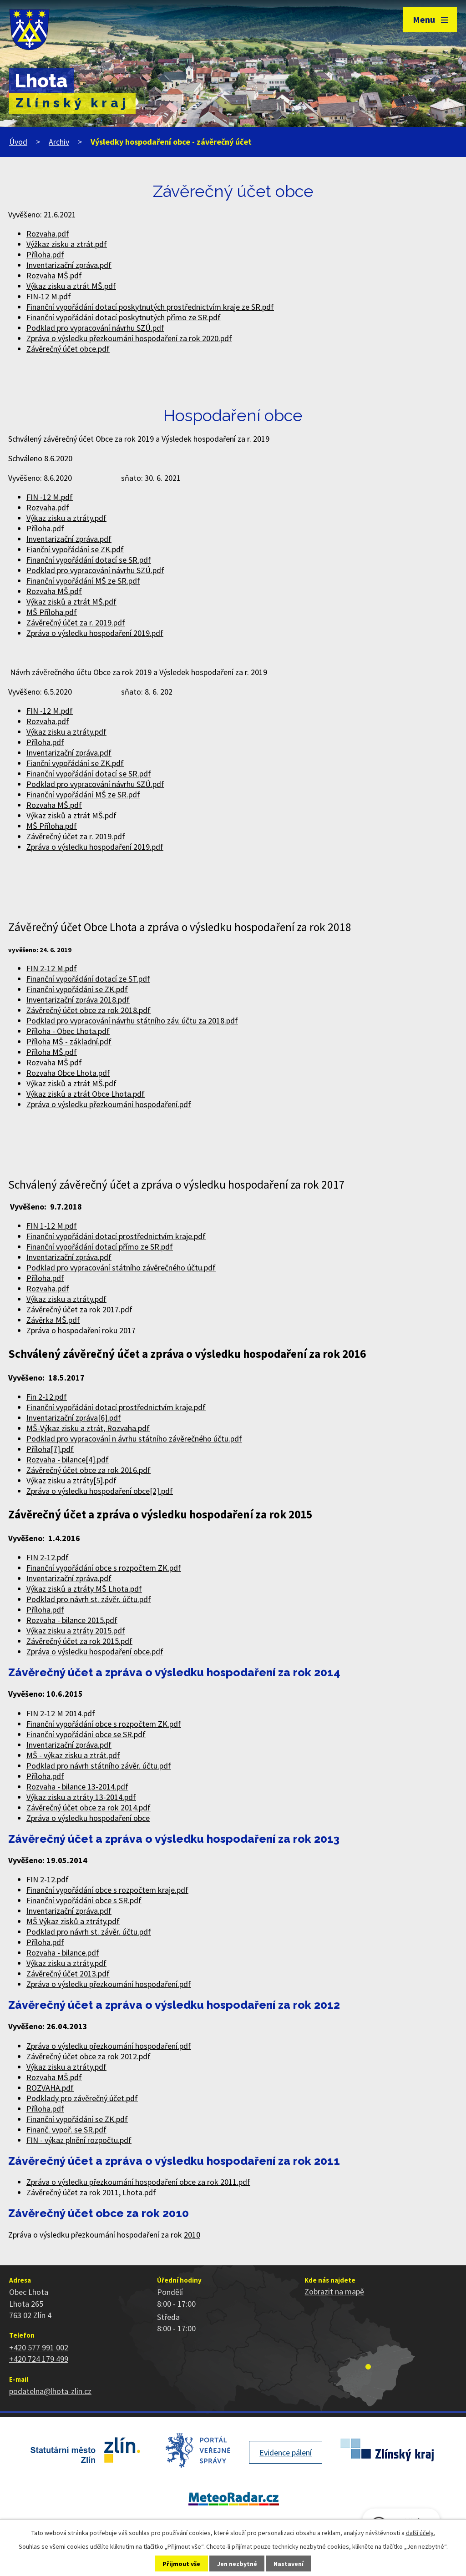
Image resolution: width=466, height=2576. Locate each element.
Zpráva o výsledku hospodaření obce (88, 1818)
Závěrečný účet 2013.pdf (68, 1973)
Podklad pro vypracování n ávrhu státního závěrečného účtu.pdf (134, 1438)
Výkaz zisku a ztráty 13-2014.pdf (81, 1797)
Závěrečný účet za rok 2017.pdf (79, 1309)
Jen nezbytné (237, 2564)
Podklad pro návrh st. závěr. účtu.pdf (88, 1599)
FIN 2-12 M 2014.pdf (60, 1713)
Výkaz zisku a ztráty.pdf (66, 518)
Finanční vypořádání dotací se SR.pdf (88, 560)
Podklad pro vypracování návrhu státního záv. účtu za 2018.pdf (132, 1020)
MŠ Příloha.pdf (51, 612)
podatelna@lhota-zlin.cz (50, 2391)
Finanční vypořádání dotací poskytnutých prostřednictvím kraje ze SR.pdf (150, 307)
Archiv (59, 141)
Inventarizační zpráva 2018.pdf (78, 999)
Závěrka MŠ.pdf (53, 1320)
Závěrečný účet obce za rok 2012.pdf (88, 2056)
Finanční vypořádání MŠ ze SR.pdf (83, 580)
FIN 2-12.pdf (47, 1557)
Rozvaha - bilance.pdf (62, 1952)
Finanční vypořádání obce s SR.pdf (84, 1900)
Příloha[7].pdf (50, 1449)
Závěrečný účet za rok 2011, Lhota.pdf (91, 2192)
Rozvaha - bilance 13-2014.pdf (77, 1786)
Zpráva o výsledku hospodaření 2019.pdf (94, 633)
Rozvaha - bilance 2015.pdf (71, 1620)
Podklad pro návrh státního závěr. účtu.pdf (98, 1765)
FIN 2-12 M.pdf (51, 968)
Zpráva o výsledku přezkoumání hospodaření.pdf (108, 1104)
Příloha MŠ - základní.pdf (68, 1041)
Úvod (18, 141)
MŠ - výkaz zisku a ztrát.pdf (73, 1755)
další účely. (420, 2533)
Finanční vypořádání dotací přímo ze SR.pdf (99, 1246)
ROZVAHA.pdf (50, 2087)
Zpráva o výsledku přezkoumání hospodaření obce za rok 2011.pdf (138, 2182)
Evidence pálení (285, 2452)
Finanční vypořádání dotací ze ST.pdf (88, 978)
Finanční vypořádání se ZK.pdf (77, 989)
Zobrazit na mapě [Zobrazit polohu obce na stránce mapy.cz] (334, 2291)
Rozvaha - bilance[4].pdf (67, 1459)
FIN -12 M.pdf (49, 497)
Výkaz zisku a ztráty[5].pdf (71, 1480)
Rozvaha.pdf (47, 233)
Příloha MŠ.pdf (51, 1052)
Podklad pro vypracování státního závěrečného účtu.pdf (121, 1267)
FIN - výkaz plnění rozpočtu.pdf (79, 2140)
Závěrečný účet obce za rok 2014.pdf (88, 1807)
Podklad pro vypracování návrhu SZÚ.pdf (95, 328)
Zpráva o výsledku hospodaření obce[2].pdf (99, 1491)
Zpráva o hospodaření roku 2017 (81, 1330)
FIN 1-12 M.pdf (51, 1225)
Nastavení (289, 2564)
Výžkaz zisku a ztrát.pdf (66, 244)
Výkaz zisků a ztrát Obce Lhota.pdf (85, 1094)
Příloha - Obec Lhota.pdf (68, 1031)
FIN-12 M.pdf (48, 296)
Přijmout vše (181, 2564)
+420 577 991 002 (38, 2347)
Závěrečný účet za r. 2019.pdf (75, 622)
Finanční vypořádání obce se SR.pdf (86, 1734)
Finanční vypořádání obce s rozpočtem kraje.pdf (107, 1890)
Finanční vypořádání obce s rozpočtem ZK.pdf (103, 1568)
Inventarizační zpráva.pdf (68, 265)
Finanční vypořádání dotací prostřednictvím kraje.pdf (116, 1236)
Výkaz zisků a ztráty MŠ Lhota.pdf (84, 1588)
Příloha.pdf (45, 254)
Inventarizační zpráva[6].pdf (73, 1417)
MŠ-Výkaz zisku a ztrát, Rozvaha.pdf (88, 1428)
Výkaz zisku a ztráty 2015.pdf (75, 1630)
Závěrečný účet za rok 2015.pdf (79, 1641)
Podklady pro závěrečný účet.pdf (82, 2098)
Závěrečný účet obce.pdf (68, 348)
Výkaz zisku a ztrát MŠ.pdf (71, 286)
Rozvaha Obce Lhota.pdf (68, 1073)
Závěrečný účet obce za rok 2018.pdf (88, 1010)
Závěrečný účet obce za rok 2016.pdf (88, 1470)
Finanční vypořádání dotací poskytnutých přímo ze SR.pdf (123, 317)
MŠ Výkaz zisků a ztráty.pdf (73, 1921)
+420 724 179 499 (38, 2359)
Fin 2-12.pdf (46, 1396)
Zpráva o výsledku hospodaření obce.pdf (94, 1651)
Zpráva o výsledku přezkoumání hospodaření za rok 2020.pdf (129, 338)
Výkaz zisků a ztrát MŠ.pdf (71, 601)
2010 (192, 2234)
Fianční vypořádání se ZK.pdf (75, 549)
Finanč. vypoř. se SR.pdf (66, 2129)
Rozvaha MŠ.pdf (54, 275)
